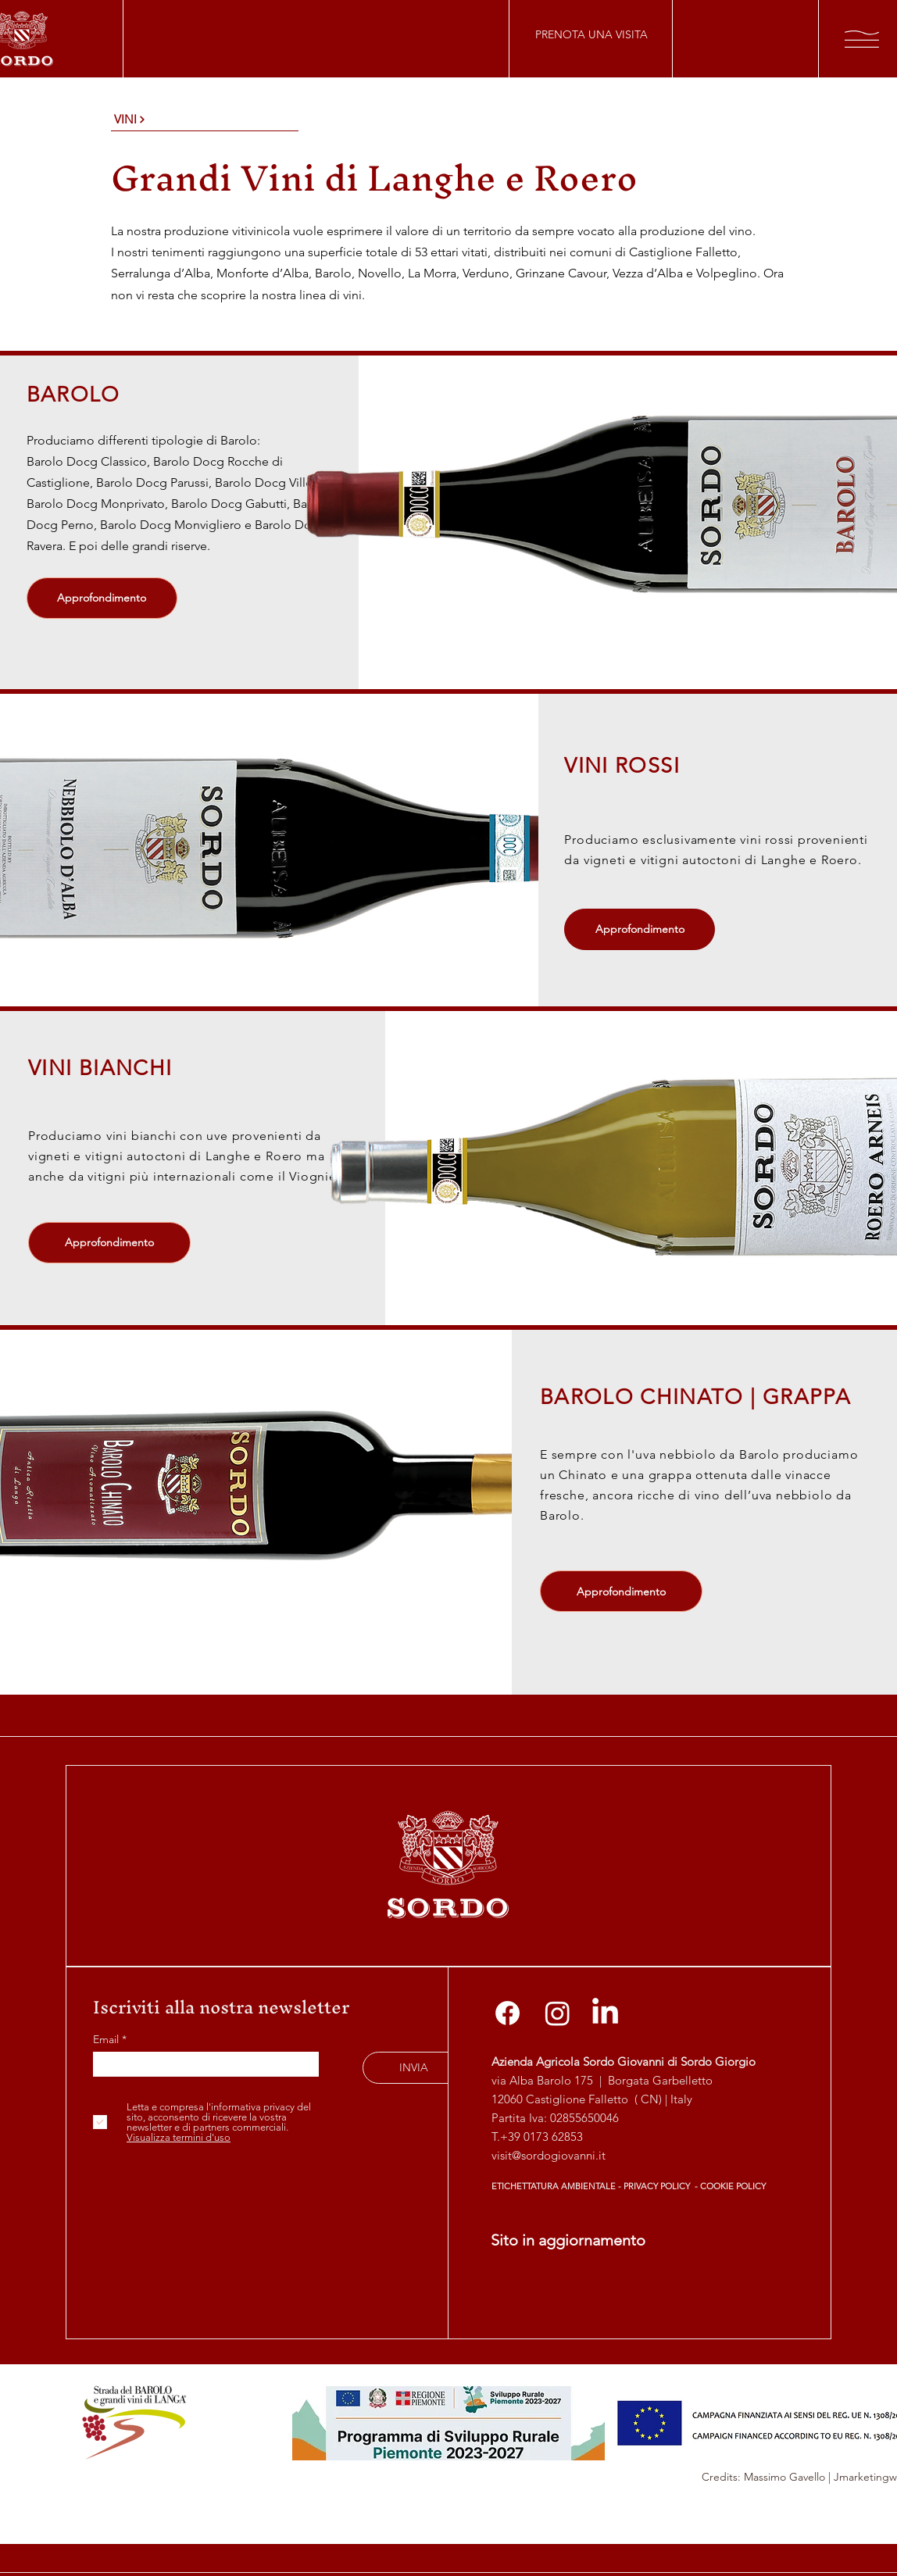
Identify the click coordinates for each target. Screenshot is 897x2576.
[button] (862, 39)
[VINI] (204, 119)
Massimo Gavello (784, 2477)
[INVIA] (414, 2068)
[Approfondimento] (102, 598)
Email (107, 2039)
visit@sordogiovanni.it (548, 2155)
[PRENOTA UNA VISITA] (591, 34)
